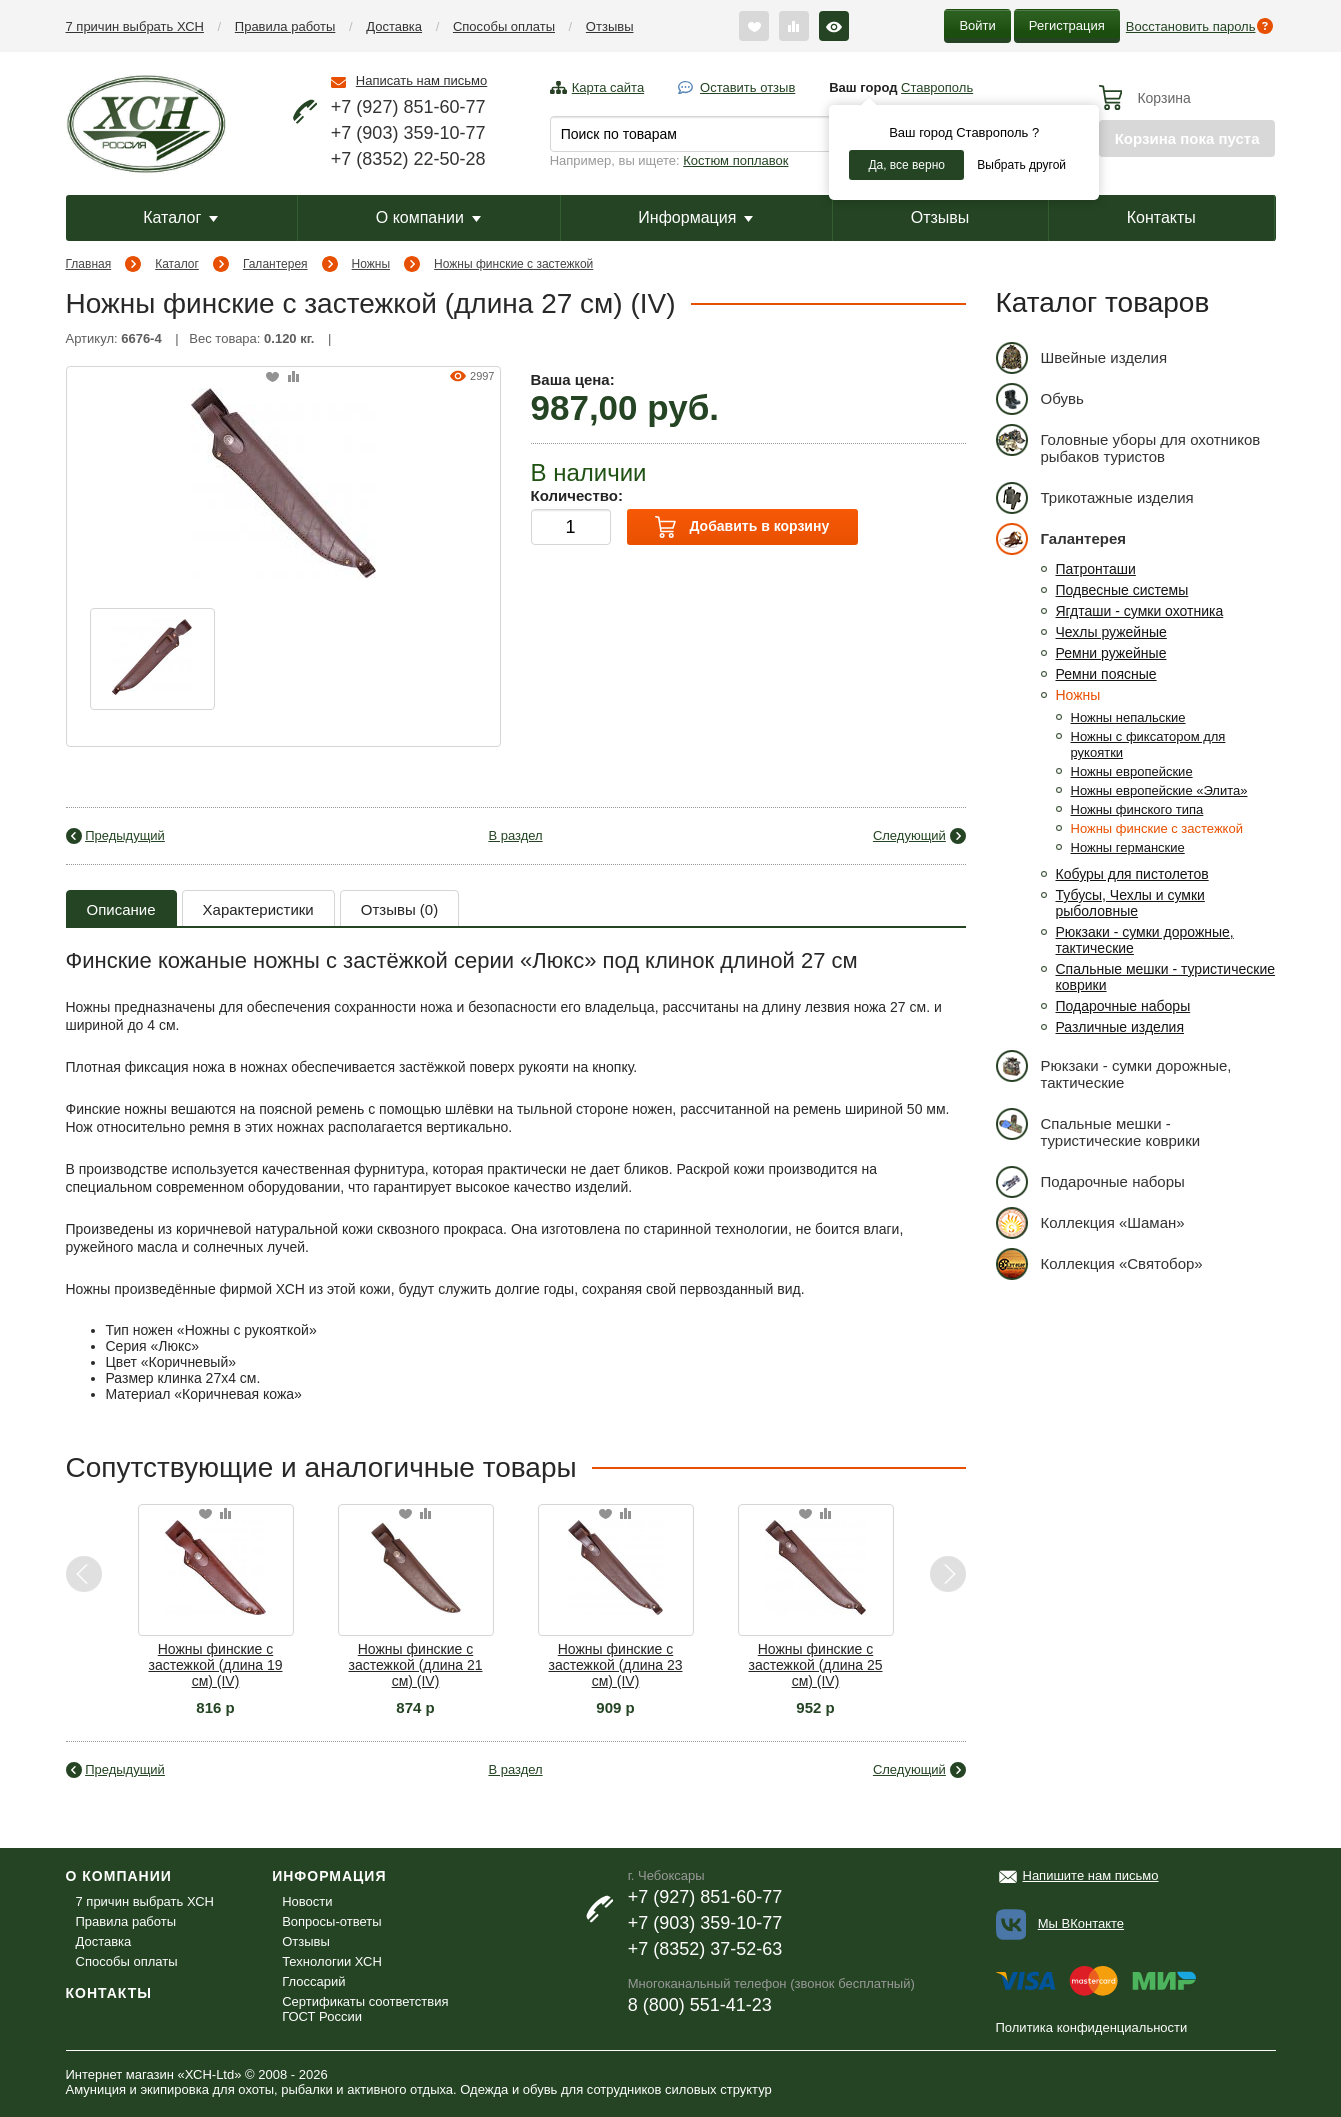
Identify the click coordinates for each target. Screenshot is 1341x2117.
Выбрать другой (1021, 165)
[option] (152, 659)
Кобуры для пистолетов (1132, 874)
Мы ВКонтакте (1081, 1923)
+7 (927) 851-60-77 (408, 107)
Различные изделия (1120, 1027)
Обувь (1040, 398)
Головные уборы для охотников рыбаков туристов (1128, 444)
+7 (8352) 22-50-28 (408, 159)
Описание (121, 909)
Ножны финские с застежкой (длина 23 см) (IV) (615, 1665)
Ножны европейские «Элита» (1159, 790)
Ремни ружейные (1111, 653)
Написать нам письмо (421, 80)
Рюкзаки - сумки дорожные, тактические (1114, 1070)
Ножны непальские (1128, 717)
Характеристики (258, 909)
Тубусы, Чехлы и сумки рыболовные (1130, 903)
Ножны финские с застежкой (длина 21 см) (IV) (415, 1665)
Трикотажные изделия (1095, 497)
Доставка (394, 26)
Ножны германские (1128, 847)
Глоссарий (313, 1981)
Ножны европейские (1132, 771)
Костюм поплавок (735, 160)
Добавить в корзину (742, 527)
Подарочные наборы (1123, 1006)
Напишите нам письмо (1091, 1875)
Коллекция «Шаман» (1090, 1222)
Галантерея (275, 264)
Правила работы (285, 26)
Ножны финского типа (1137, 809)
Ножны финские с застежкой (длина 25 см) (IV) (815, 1665)
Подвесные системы (1122, 590)
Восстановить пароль (1191, 26)
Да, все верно (906, 165)
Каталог (180, 217)
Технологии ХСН (332, 1961)
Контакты (1161, 217)
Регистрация (1067, 25)
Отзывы (610, 26)
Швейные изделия (1082, 357)
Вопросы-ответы (331, 1921)
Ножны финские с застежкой (513, 264)
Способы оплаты (504, 26)
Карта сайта (608, 87)
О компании (428, 217)
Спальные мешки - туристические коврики (1098, 1128)
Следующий (909, 835)
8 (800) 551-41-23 (700, 2005)
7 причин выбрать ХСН (135, 26)
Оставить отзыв (747, 87)
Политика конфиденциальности (1092, 2027)
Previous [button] (84, 1574)
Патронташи (1096, 569)
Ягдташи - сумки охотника (1140, 611)
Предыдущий (125, 835)
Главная (89, 264)
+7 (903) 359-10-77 (408, 133)
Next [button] (947, 1574)
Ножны (371, 264)
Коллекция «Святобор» (1099, 1263)
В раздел (515, 835)
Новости (307, 1901)
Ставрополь (937, 87)
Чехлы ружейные (1111, 632)
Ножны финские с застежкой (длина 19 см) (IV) (215, 1665)
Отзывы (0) (399, 909)
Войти (977, 25)
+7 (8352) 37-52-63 (705, 1949)
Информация (695, 217)
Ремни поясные (1106, 674)
